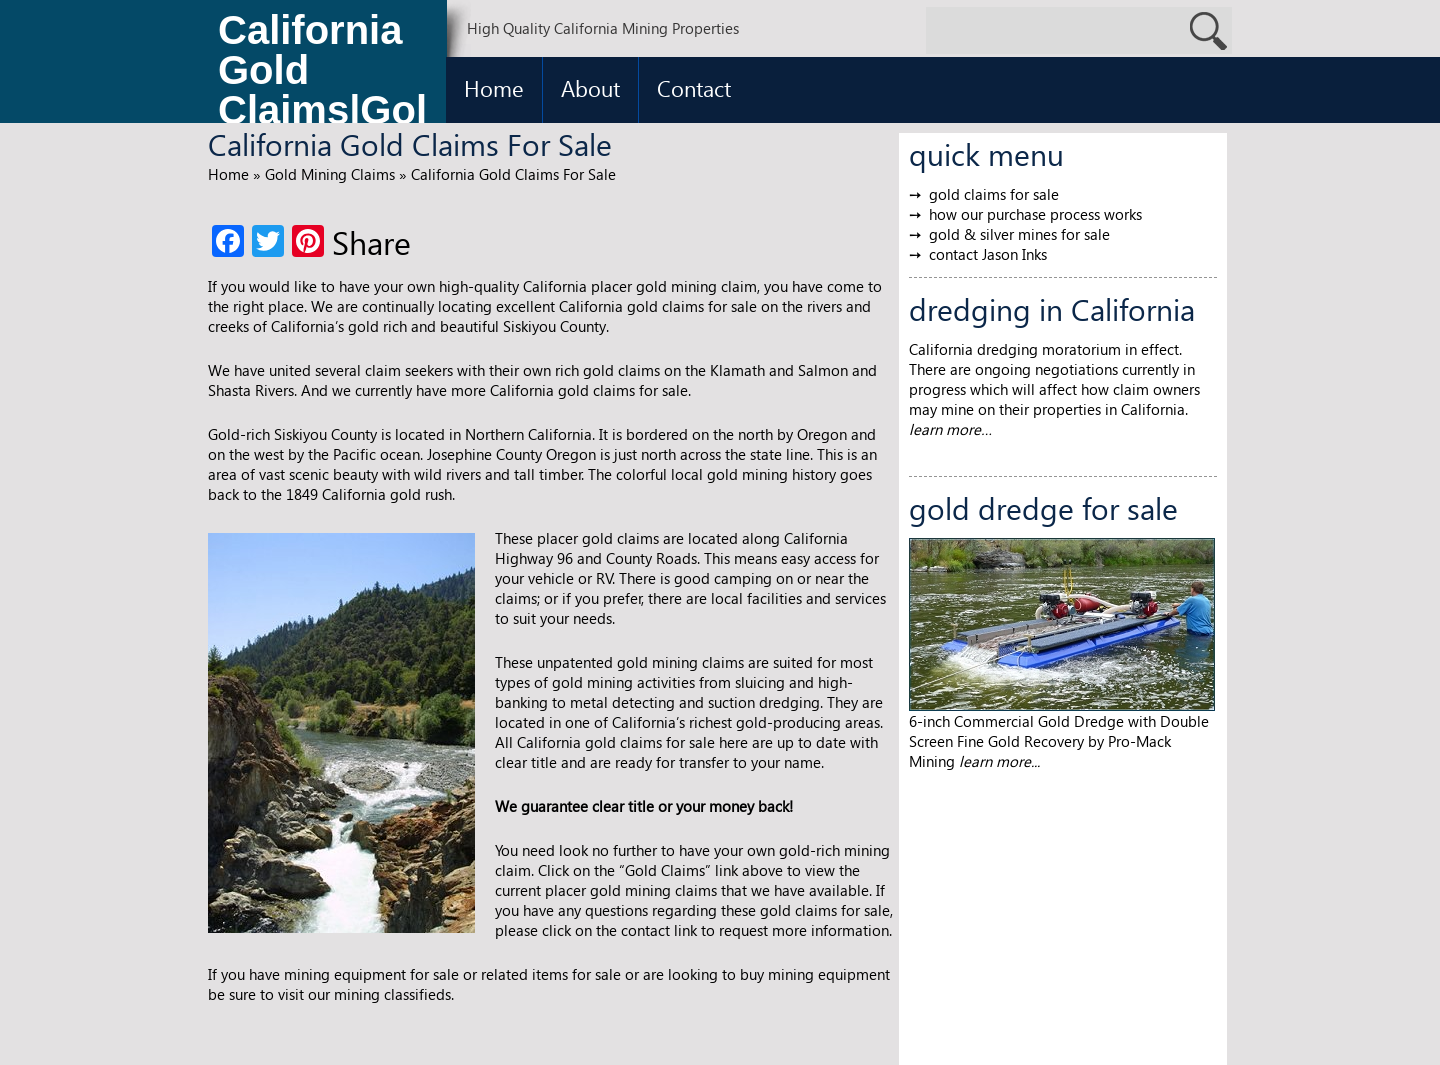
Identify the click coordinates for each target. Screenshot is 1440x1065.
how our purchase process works (1035, 214)
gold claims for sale (994, 194)
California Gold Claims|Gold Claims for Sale (322, 75)
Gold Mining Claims (330, 174)
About (590, 88)
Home (494, 88)
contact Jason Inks (988, 254)
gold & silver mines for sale (1019, 234)
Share (371, 242)
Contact (694, 88)
